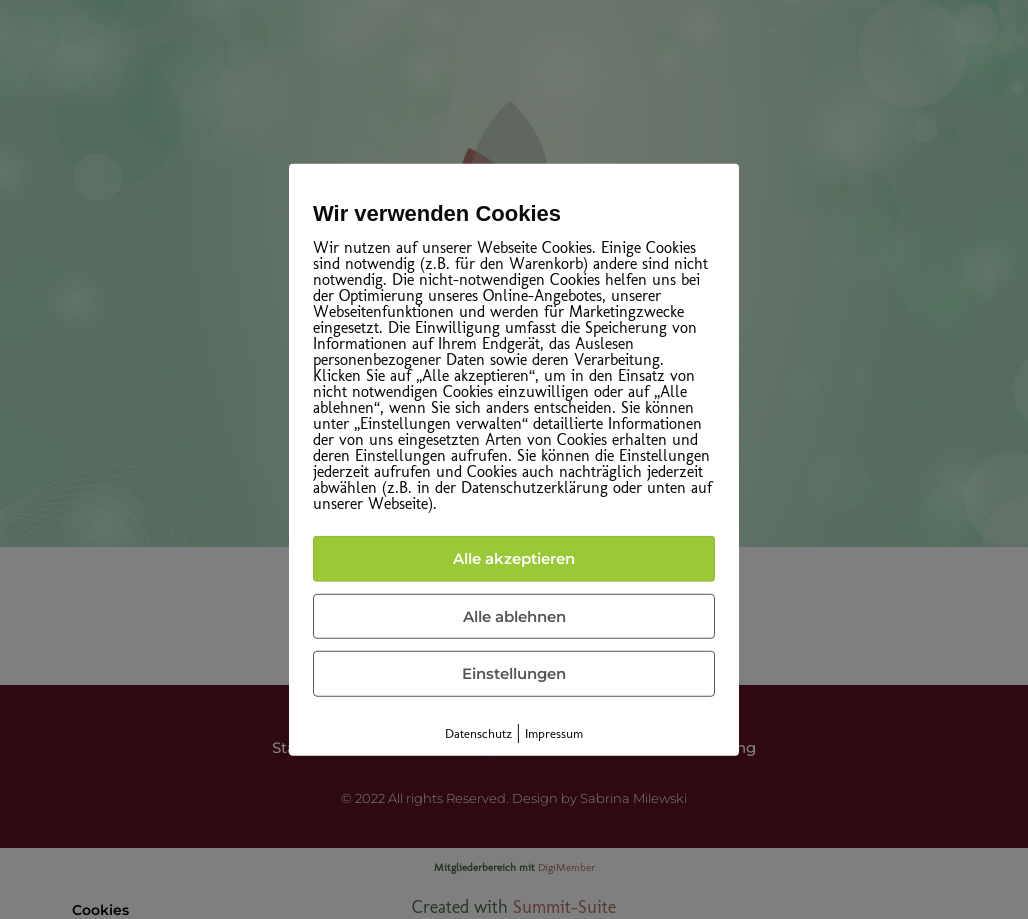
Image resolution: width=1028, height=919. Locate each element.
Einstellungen (514, 673)
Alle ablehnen (514, 615)
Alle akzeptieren (514, 558)
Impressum (554, 732)
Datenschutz (478, 732)
